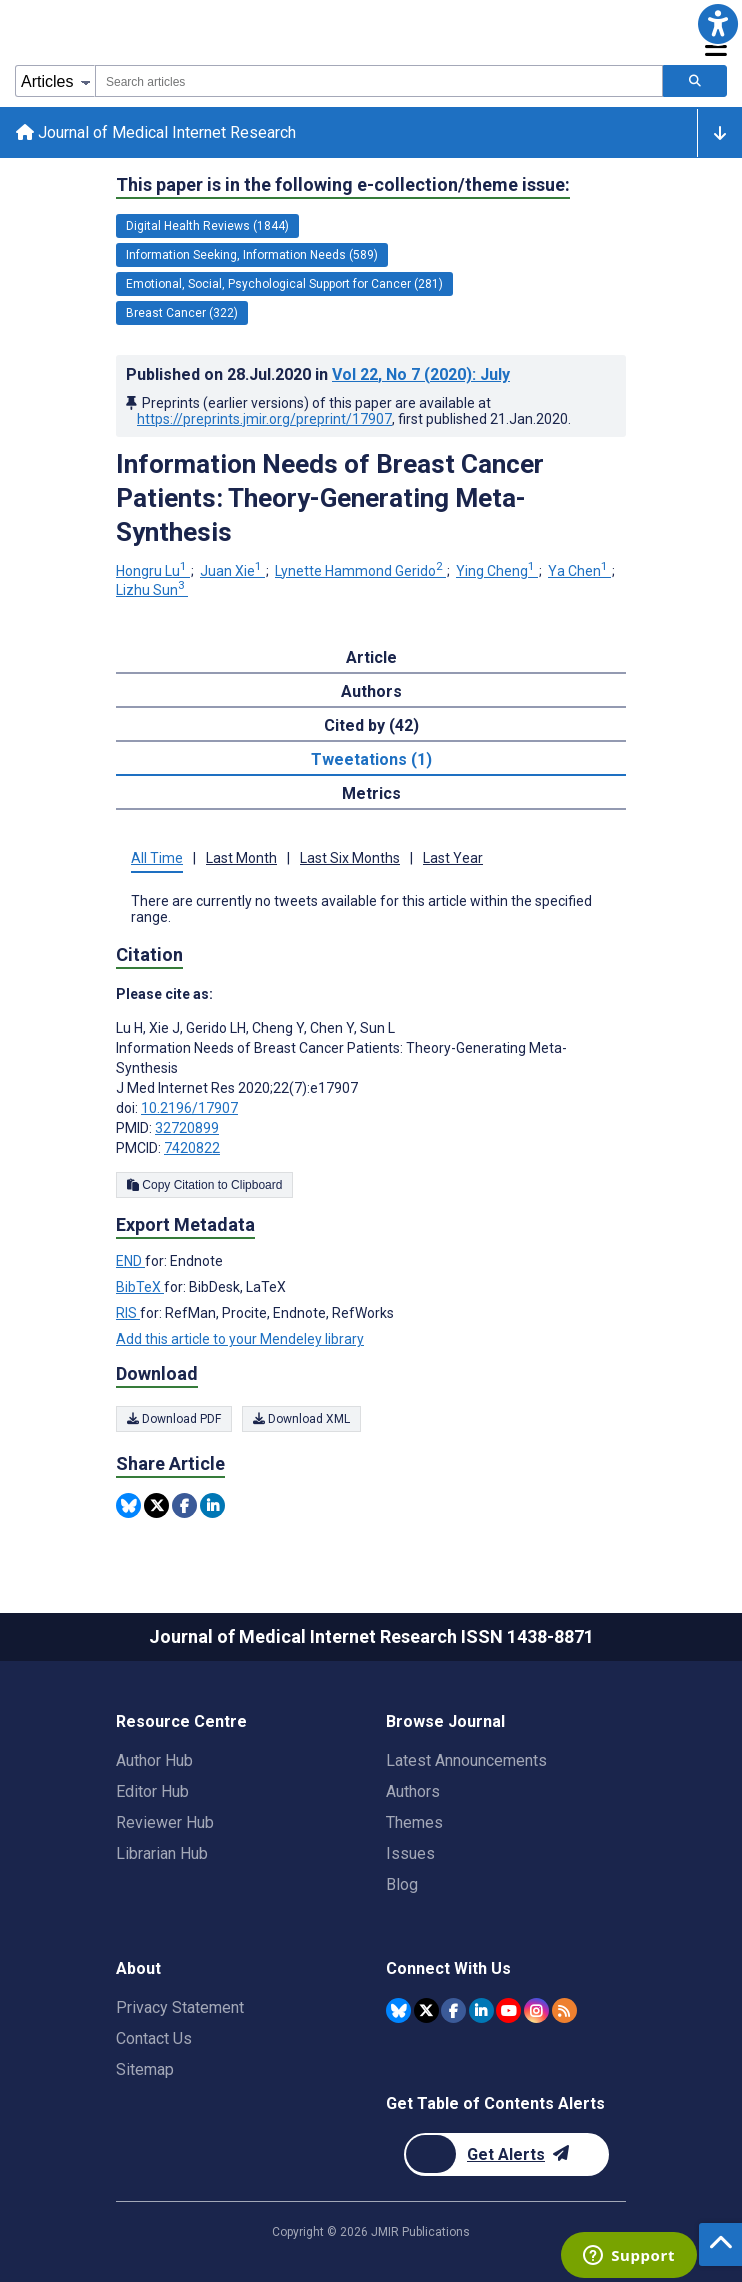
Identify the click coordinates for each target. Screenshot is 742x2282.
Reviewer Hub (165, 1822)
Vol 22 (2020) (421, 374)
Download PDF (174, 1419)
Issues (410, 1853)
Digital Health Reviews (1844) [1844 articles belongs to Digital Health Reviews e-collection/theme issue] (207, 226)
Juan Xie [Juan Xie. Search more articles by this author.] (232, 571)
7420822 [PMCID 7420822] (192, 1148)
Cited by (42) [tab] (371, 725)
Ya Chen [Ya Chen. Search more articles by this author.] (579, 571)
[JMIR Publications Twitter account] (426, 2010)
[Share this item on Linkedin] (212, 1505)
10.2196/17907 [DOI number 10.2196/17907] (189, 1108)
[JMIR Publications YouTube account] (508, 2010)
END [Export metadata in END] (130, 1261)
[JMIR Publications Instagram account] (536, 2010)
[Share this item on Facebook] (184, 1505)
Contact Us (154, 2038)
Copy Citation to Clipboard (204, 1185)
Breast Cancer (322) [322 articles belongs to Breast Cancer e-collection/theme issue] (182, 313)
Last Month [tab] (241, 858)
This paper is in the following (343, 185)
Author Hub (154, 1760)
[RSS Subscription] (564, 2010)
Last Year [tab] (453, 858)
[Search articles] (695, 81)
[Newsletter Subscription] (506, 2154)
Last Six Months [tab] (350, 858)
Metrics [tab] (371, 793)
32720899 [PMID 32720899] (187, 1128)
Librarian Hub (162, 1853)
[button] (718, 24)
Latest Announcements (466, 1760)
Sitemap (145, 2069)
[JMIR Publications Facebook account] (453, 2010)
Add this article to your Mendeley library (240, 1339)
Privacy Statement (180, 2007)
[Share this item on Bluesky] (128, 1505)
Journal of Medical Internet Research (156, 132)
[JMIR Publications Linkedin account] (481, 2010)
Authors (413, 1791)
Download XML (301, 1419)
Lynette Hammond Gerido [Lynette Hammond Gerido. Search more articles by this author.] (360, 571)
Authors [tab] (371, 691)
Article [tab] (371, 657)
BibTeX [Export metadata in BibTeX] (140, 1287)
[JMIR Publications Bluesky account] (398, 2010)
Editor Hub (152, 1791)
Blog (402, 1884)
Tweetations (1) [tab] (371, 759)
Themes (414, 1822)
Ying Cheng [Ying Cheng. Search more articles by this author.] (497, 571)
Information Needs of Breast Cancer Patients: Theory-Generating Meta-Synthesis (330, 498)
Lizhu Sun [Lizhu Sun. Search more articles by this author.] (152, 590)
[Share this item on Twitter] (156, 1505)
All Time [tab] (157, 858)
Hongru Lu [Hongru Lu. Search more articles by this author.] (153, 571)
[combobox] (379, 81)
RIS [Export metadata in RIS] (128, 1313)
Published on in (318, 374)
